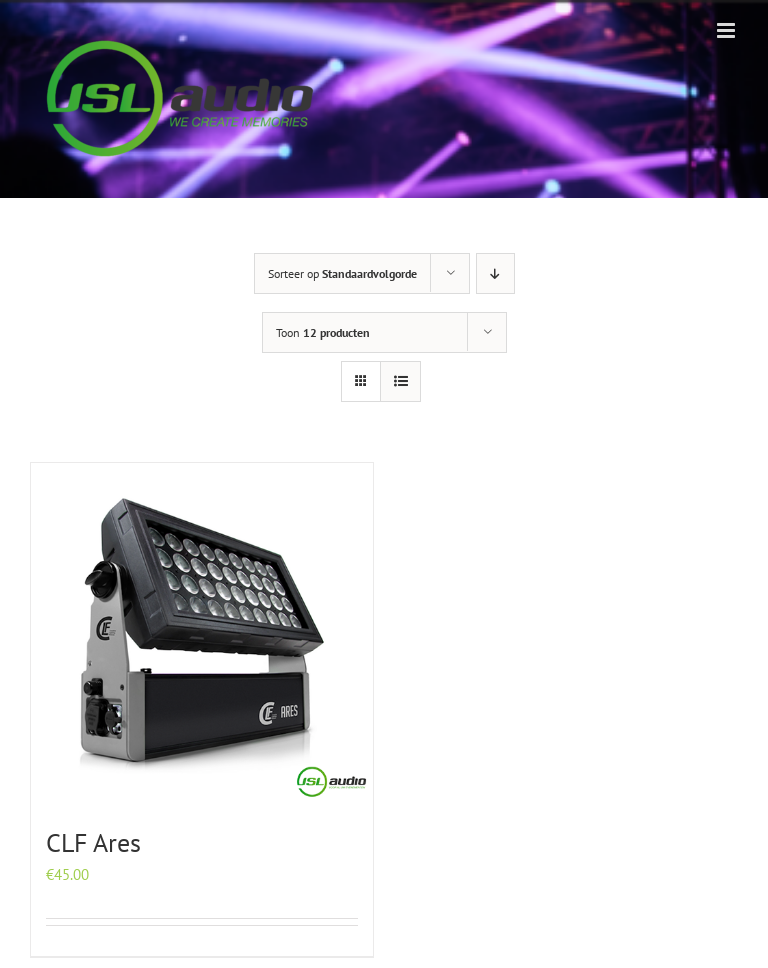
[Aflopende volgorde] (495, 273)
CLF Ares (93, 842)
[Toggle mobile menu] (727, 30)
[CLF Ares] (202, 634)
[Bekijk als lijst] (400, 381)
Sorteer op (342, 273)
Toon (323, 332)
